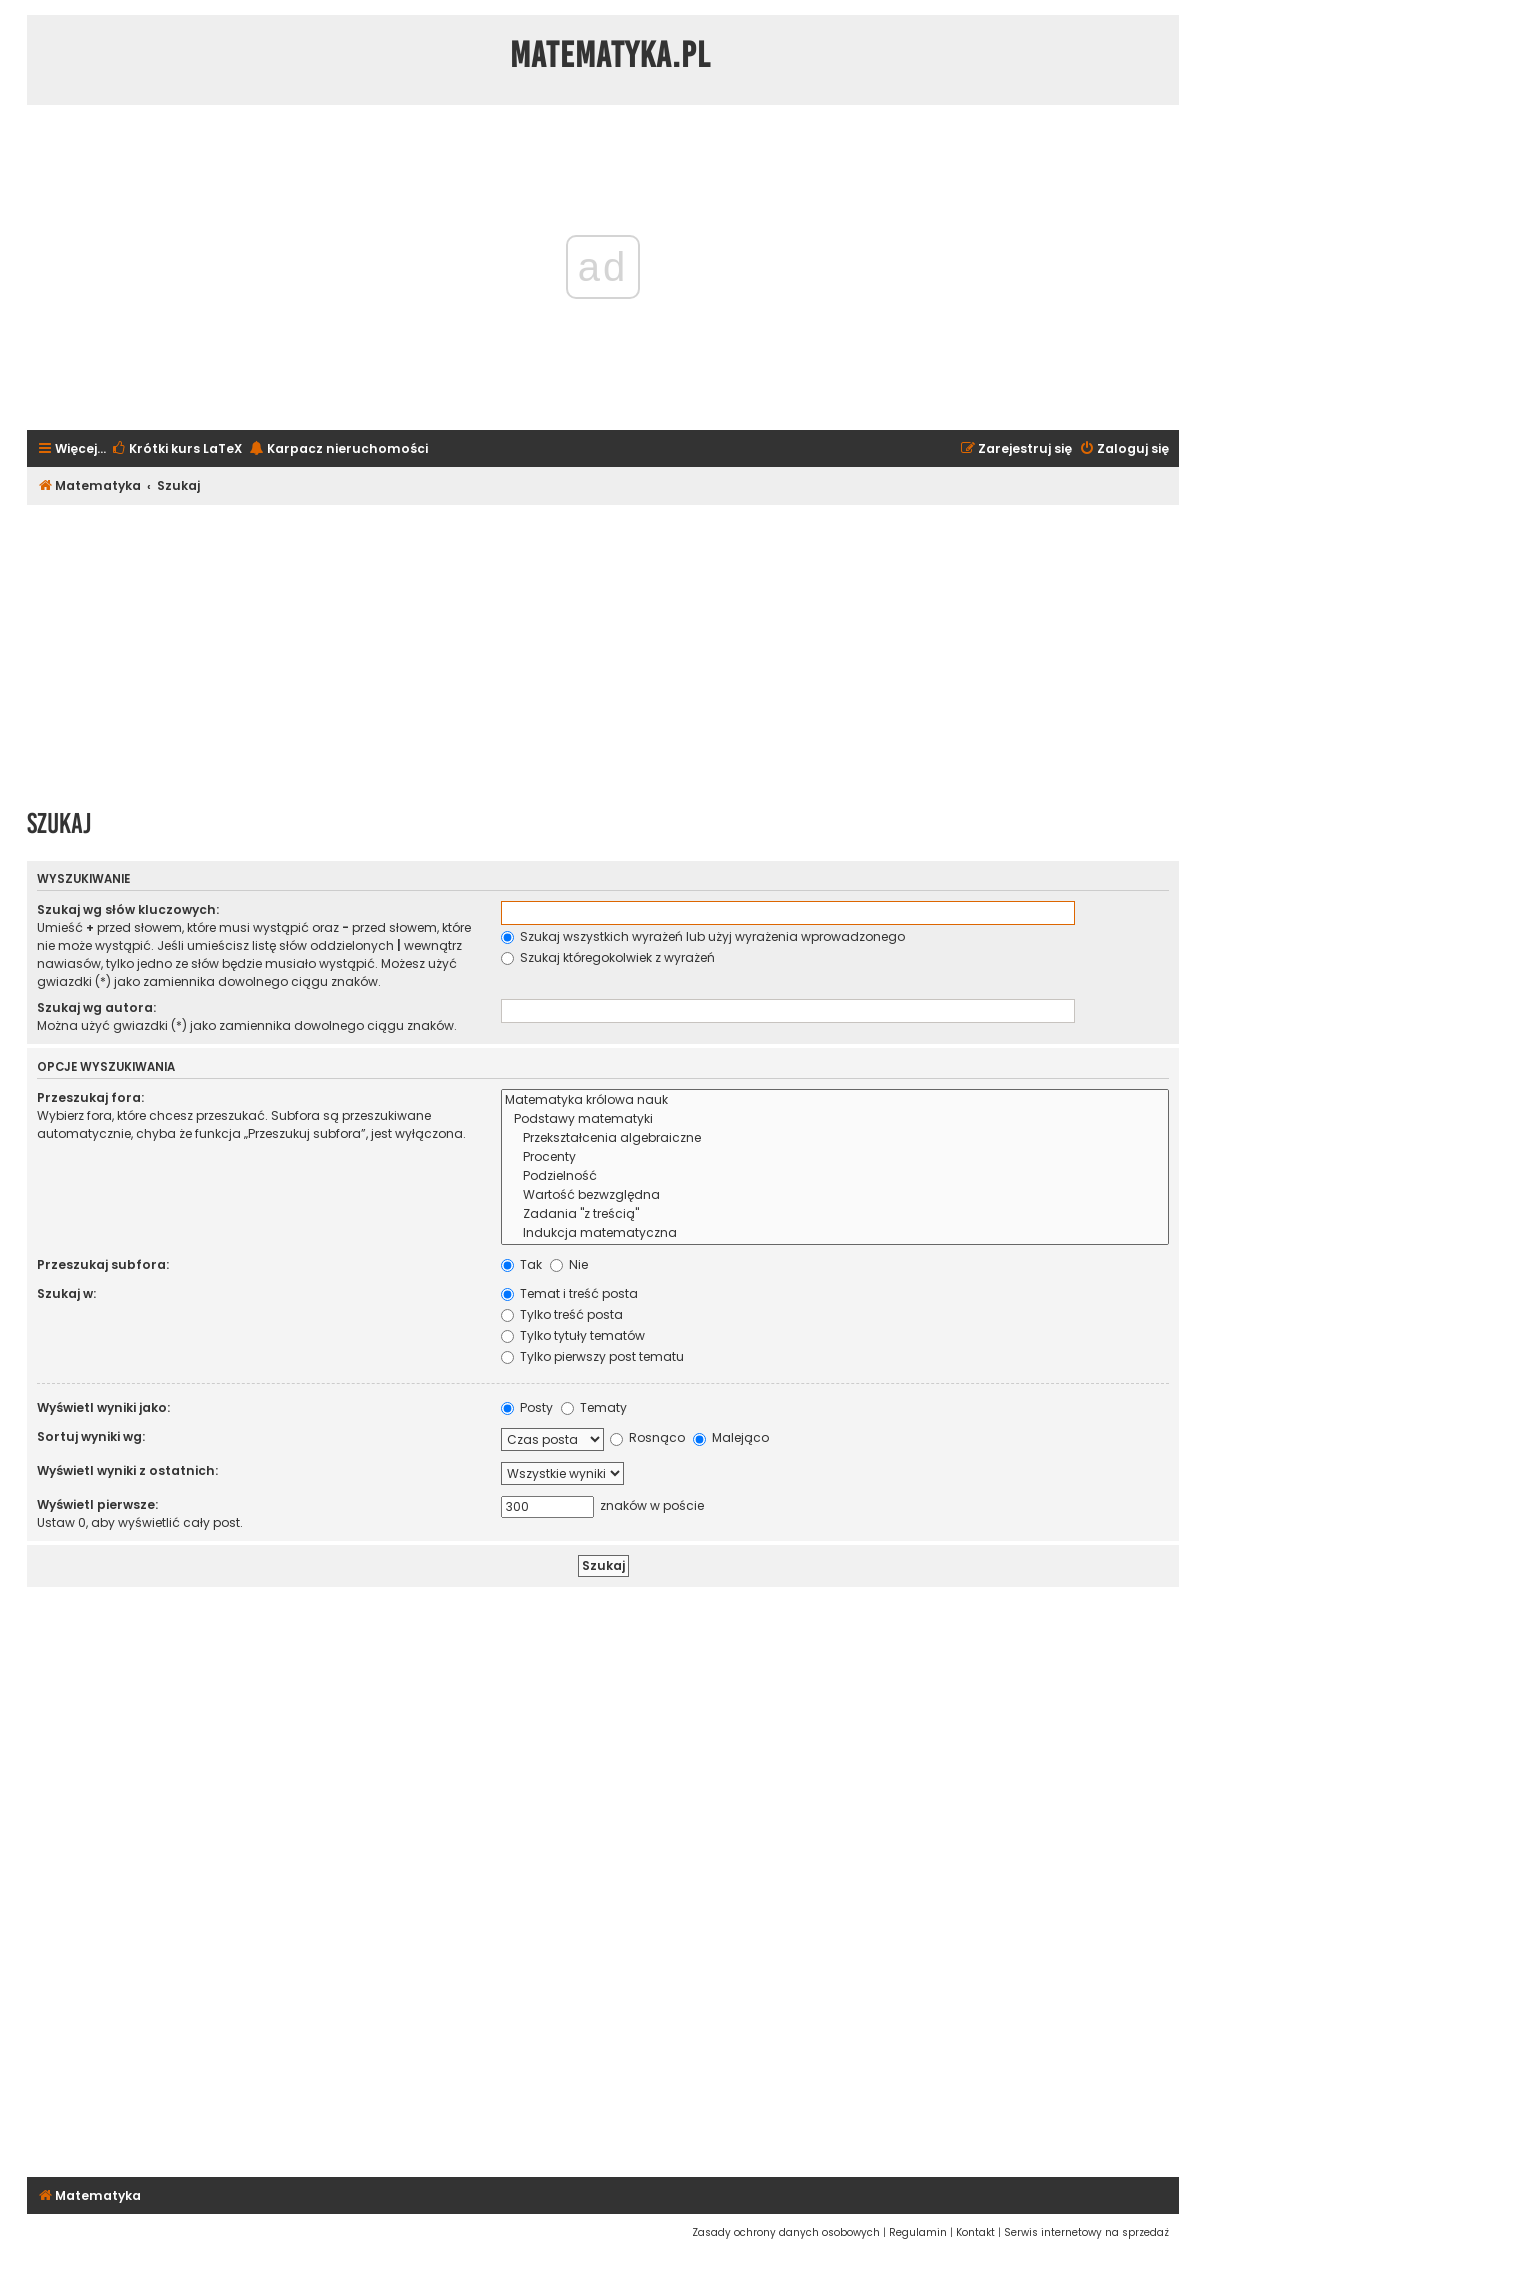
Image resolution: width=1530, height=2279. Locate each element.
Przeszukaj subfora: (103, 1264)
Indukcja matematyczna (835, 1233)
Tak (521, 1264)
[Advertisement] (603, 650)
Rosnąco (647, 1437)
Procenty (835, 1157)
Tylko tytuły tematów (573, 1335)
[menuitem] (176, 449)
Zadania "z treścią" (835, 1214)
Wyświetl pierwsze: (97, 1504)
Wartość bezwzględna (835, 1195)
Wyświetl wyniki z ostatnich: (127, 1470)
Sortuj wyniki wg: (91, 1436)
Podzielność (835, 1176)
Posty (527, 1407)
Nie (569, 1264)
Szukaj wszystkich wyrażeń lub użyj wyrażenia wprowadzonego (703, 936)
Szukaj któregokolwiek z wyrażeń (608, 957)
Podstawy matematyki (835, 1119)
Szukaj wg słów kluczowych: (128, 909)
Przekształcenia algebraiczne (835, 1138)
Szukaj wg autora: (96, 1007)
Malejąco (731, 1437)
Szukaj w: (66, 1293)
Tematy (594, 1407)
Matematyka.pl (610, 55)
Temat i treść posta (569, 1293)
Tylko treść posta (562, 1314)
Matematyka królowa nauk (835, 1100)
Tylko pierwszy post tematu (592, 1356)
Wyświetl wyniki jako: (103, 1407)
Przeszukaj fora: (90, 1097)
